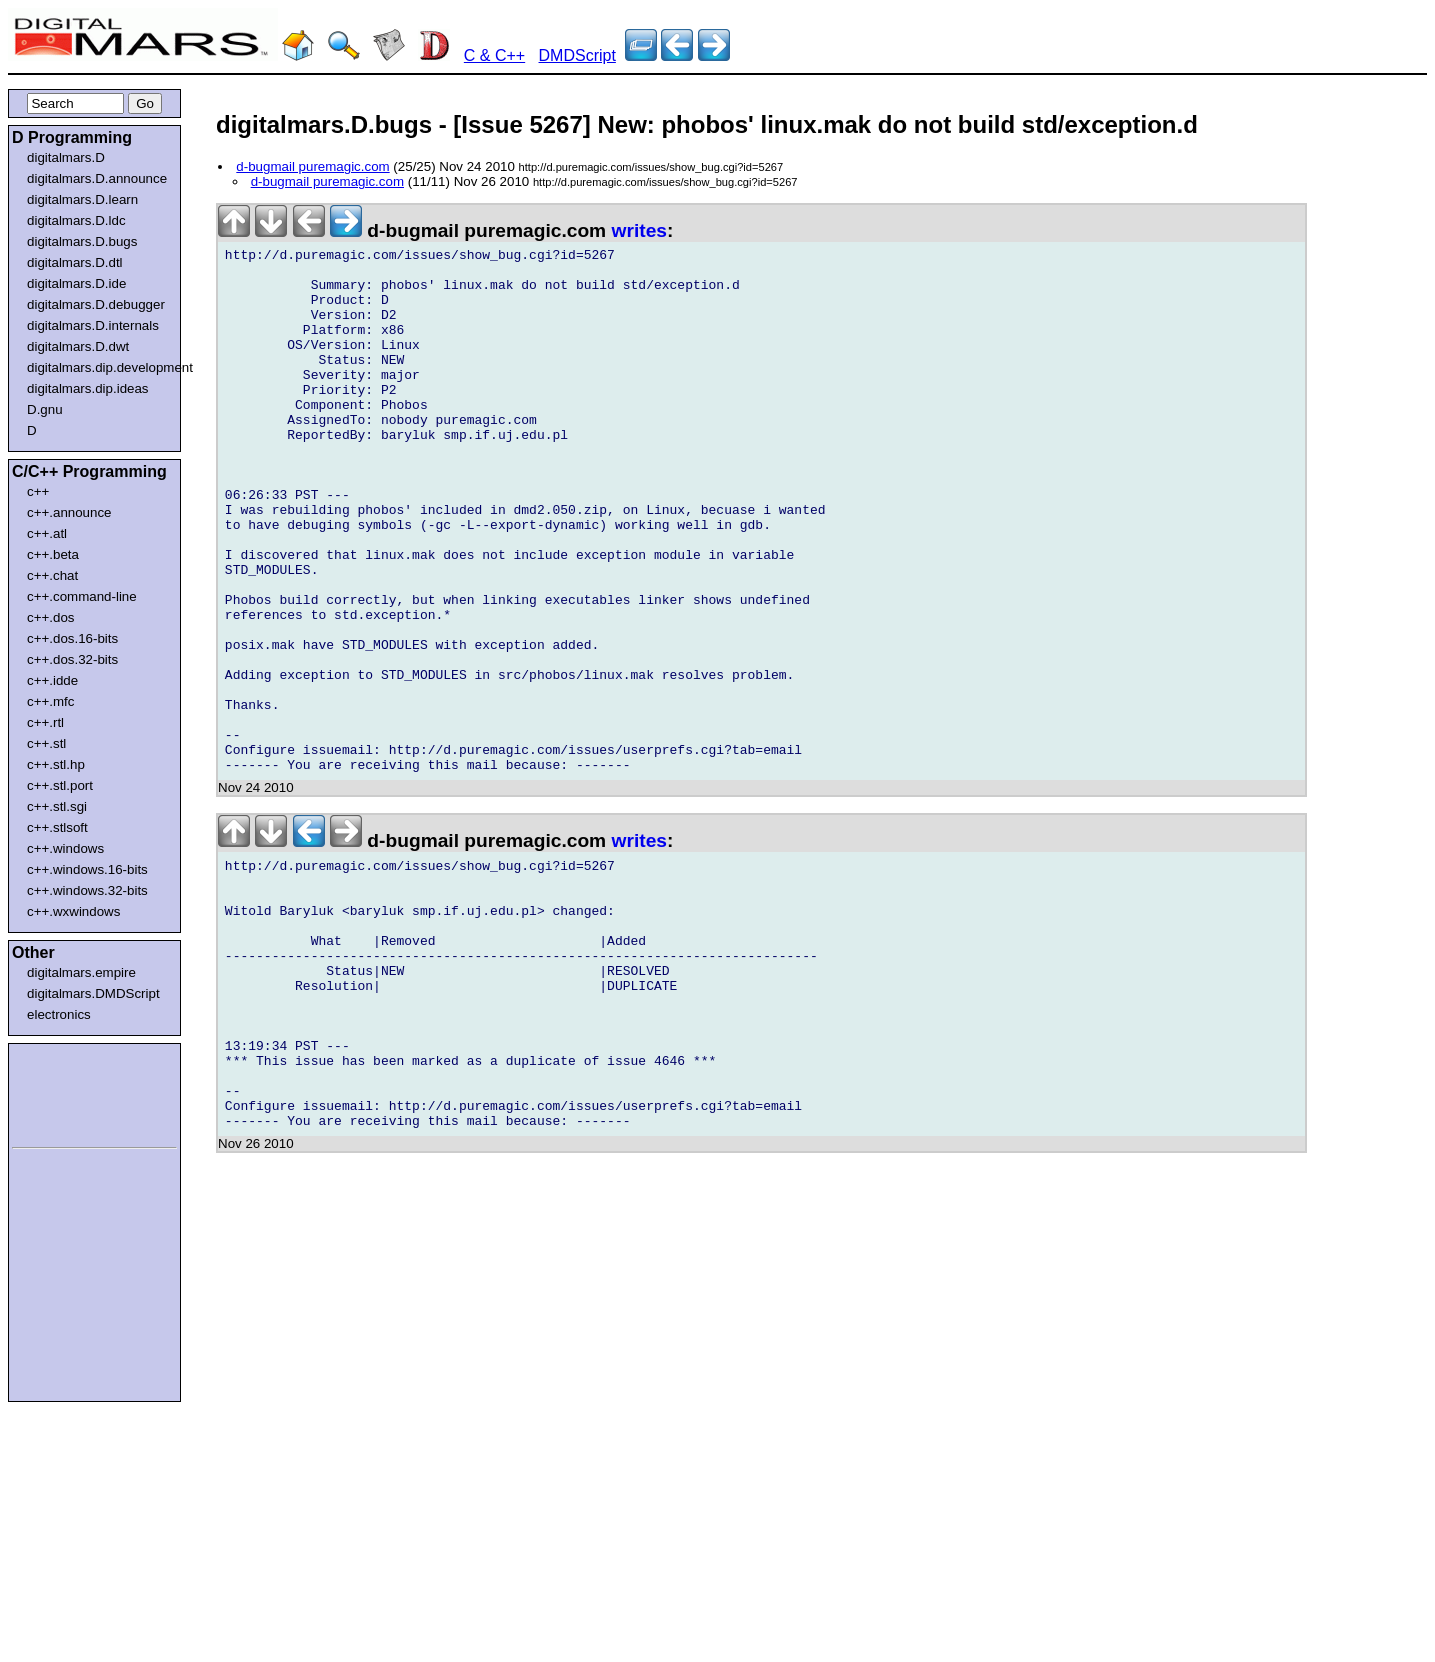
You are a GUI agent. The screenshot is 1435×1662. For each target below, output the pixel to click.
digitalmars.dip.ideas (88, 388)
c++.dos (50, 617)
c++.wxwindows (73, 911)
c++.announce (69, 512)
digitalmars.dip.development (98, 367)
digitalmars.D (66, 157)
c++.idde (52, 680)
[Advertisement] (72, 1092)
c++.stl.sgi (57, 806)
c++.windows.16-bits (87, 869)
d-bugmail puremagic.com (312, 166)
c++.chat (52, 575)
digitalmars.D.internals (93, 325)
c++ (38, 491)
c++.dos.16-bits (72, 638)
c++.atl (47, 533)
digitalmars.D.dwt (78, 346)
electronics (59, 1014)
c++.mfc (50, 701)
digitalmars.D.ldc (76, 220)
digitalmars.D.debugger (96, 304)
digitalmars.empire (81, 972)
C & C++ (494, 55)
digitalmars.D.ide (76, 283)
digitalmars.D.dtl (75, 262)
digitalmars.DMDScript (93, 993)
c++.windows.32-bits (87, 890)
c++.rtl (45, 722)
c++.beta (53, 554)
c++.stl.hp (56, 764)
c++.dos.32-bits (72, 659)
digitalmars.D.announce (97, 178)
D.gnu (45, 409)
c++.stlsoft (57, 827)
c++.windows (65, 848)
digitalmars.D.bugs (82, 241)
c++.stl (46, 743)
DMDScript (577, 55)
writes (639, 230)
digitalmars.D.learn (82, 199)
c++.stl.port (60, 785)
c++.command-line (82, 596)
